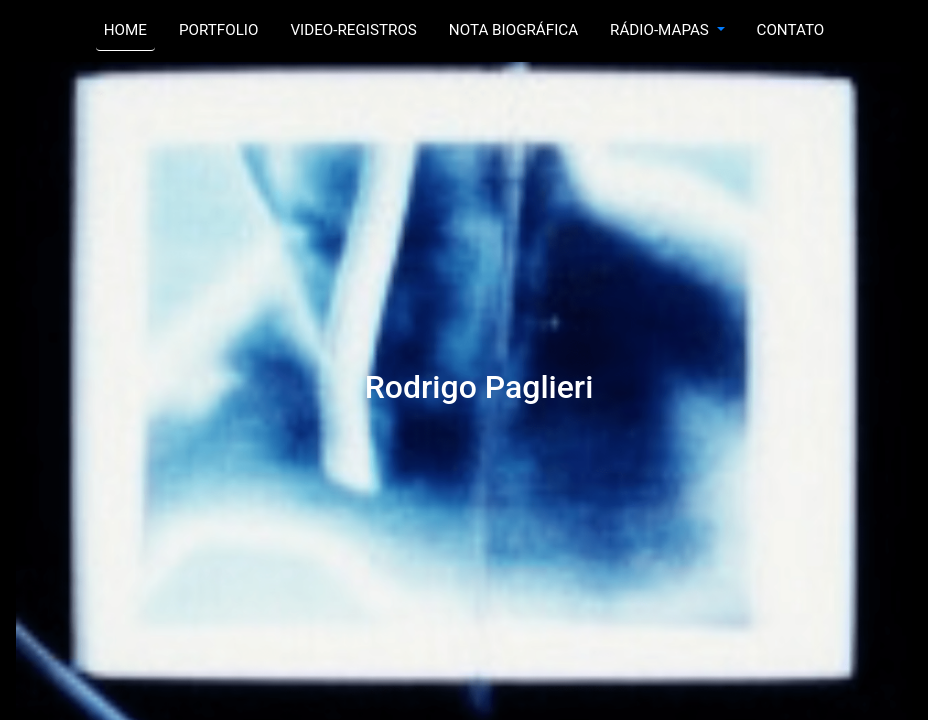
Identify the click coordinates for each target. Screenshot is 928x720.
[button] (667, 30)
